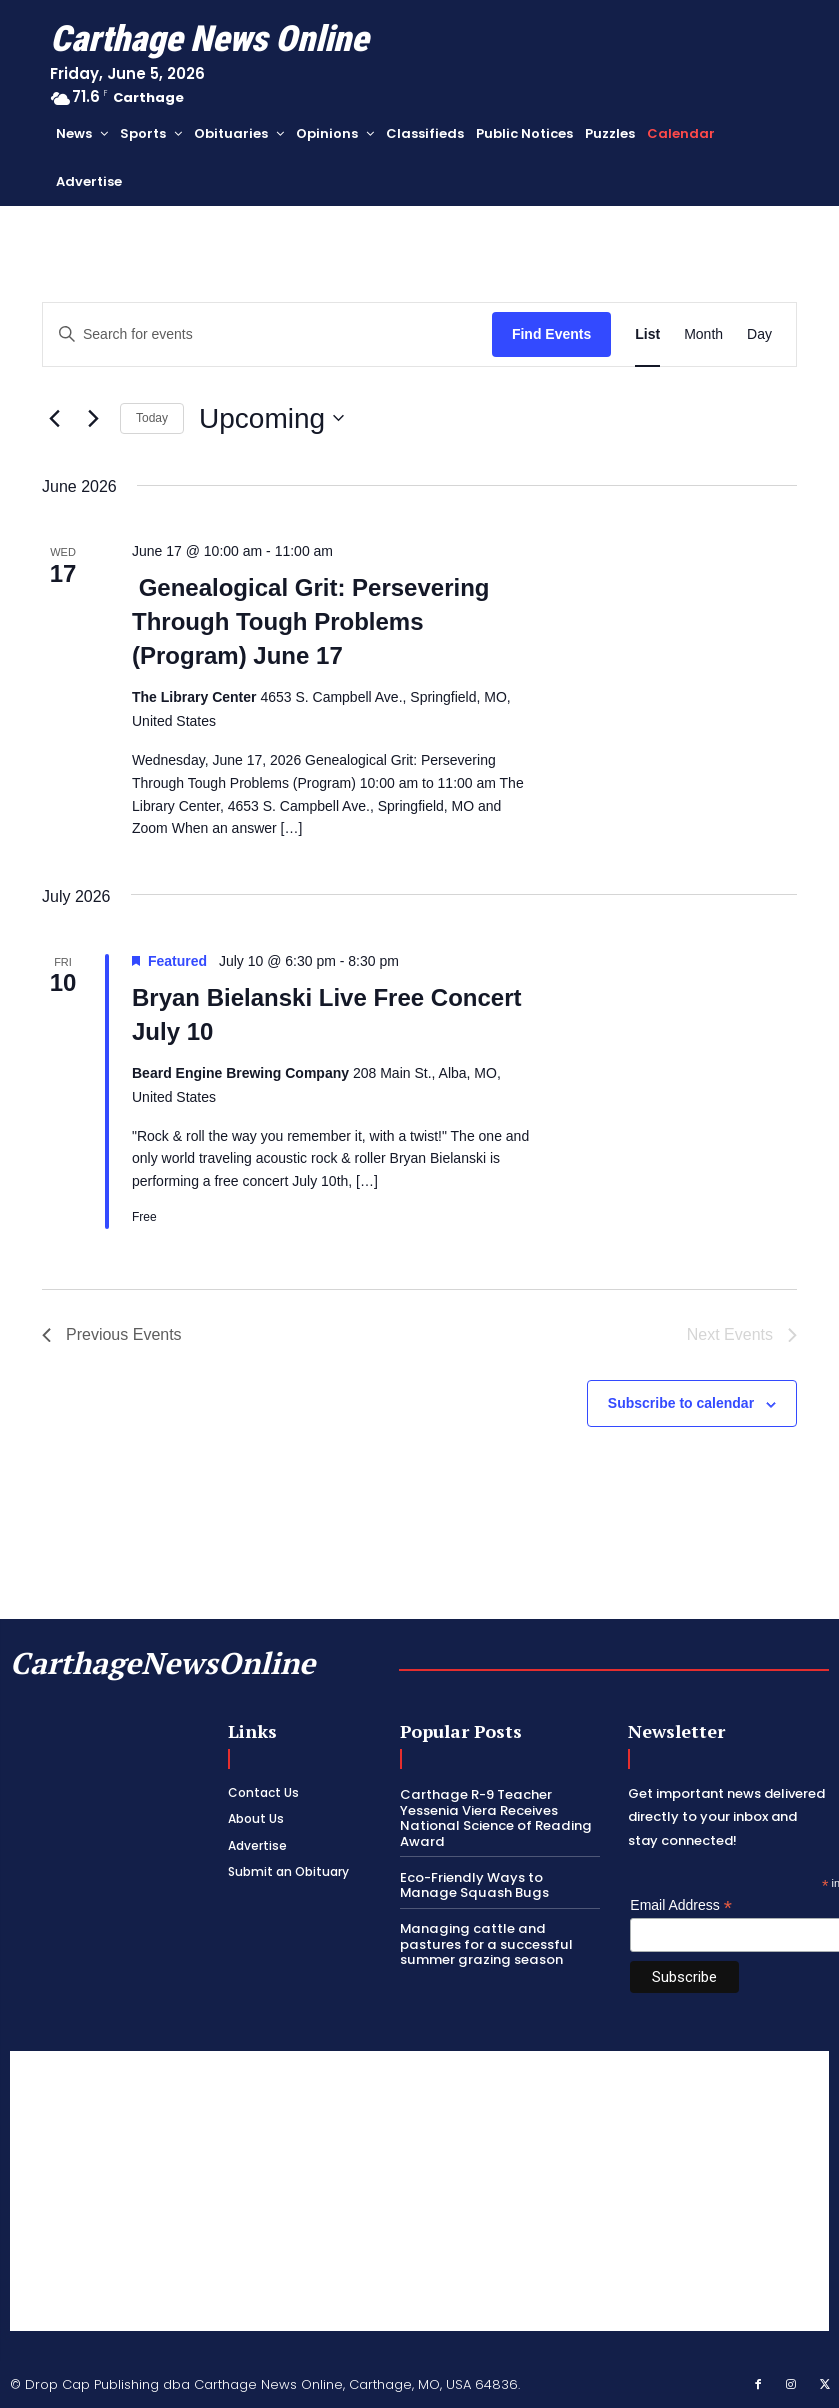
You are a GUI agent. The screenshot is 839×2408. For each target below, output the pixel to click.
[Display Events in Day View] (759, 334)
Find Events (551, 334)
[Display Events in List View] (647, 334)
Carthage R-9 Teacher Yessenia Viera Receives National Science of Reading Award (493, 1818)
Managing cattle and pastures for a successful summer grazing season (484, 1943)
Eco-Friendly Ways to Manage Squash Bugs (499, 1884)
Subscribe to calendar (681, 1403)
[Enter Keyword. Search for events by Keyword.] (267, 334)
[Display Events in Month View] (703, 334)
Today (152, 418)
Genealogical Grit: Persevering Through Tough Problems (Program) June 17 (310, 621)
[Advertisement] (419, 2191)
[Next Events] (93, 418)
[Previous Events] (54, 418)
